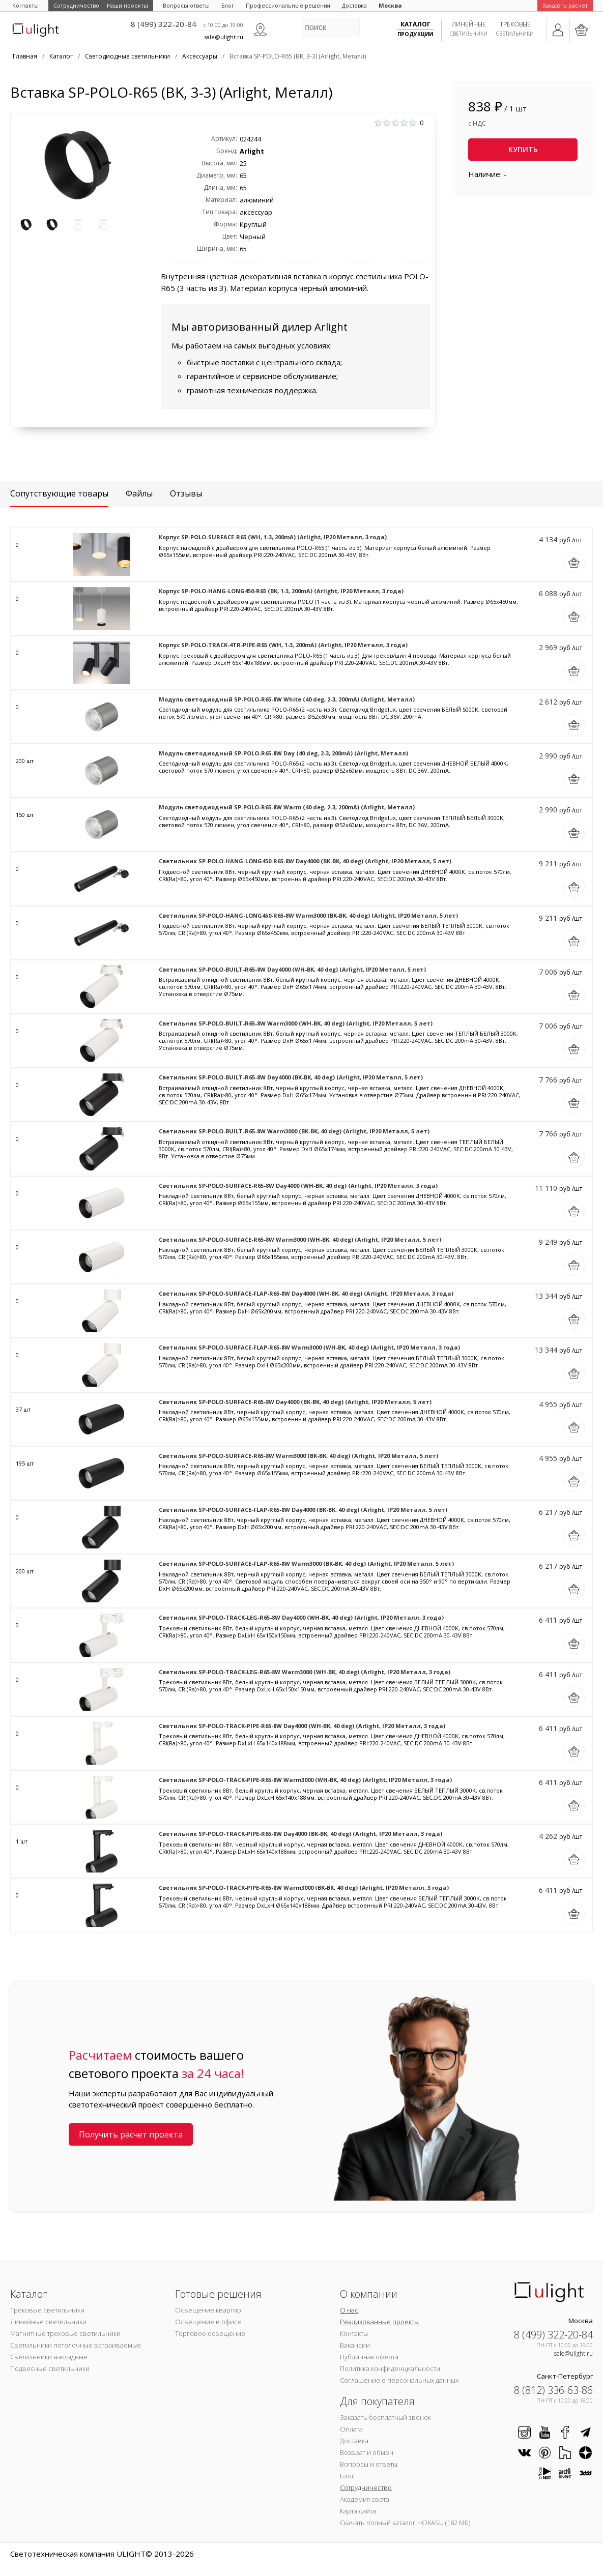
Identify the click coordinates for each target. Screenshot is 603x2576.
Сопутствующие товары (59, 493)
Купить (523, 149)
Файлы (139, 493)
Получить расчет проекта (131, 2134)
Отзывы (186, 493)
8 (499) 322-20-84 (163, 24)
